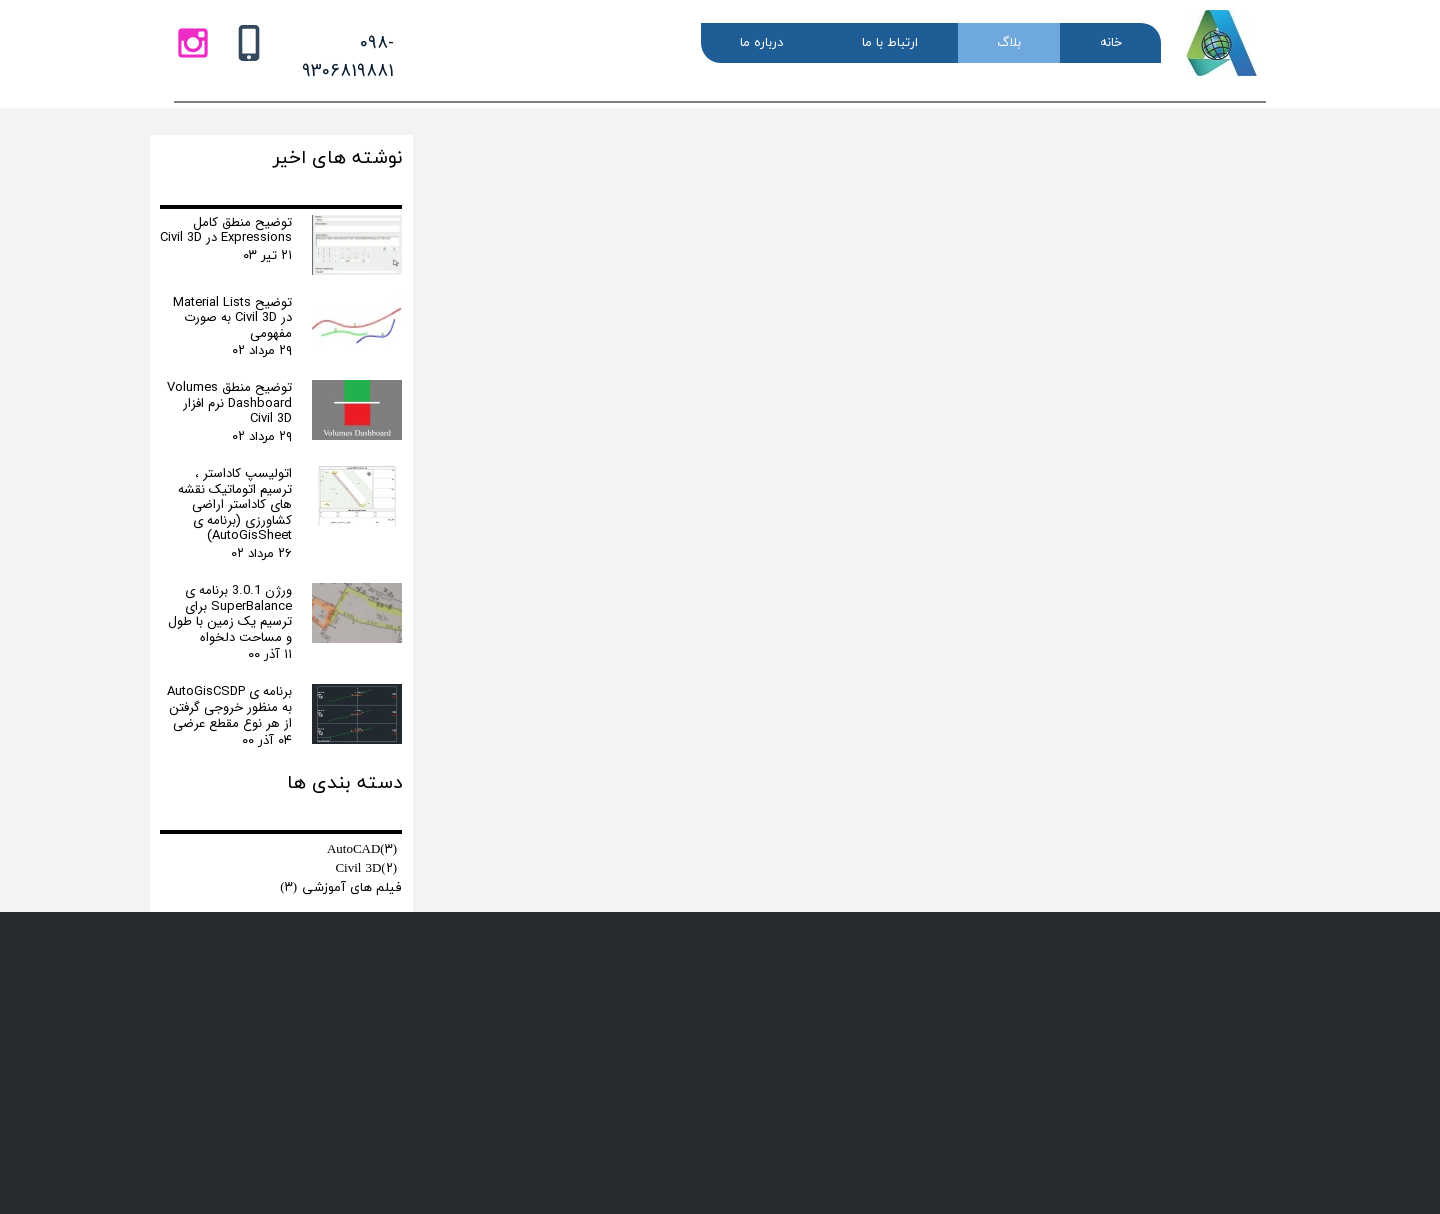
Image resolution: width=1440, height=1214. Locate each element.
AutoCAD (362, 850)
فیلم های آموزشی (341, 888)
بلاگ (1009, 43)
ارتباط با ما (890, 43)
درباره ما (761, 43)
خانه (1111, 43)
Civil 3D (366, 869)
